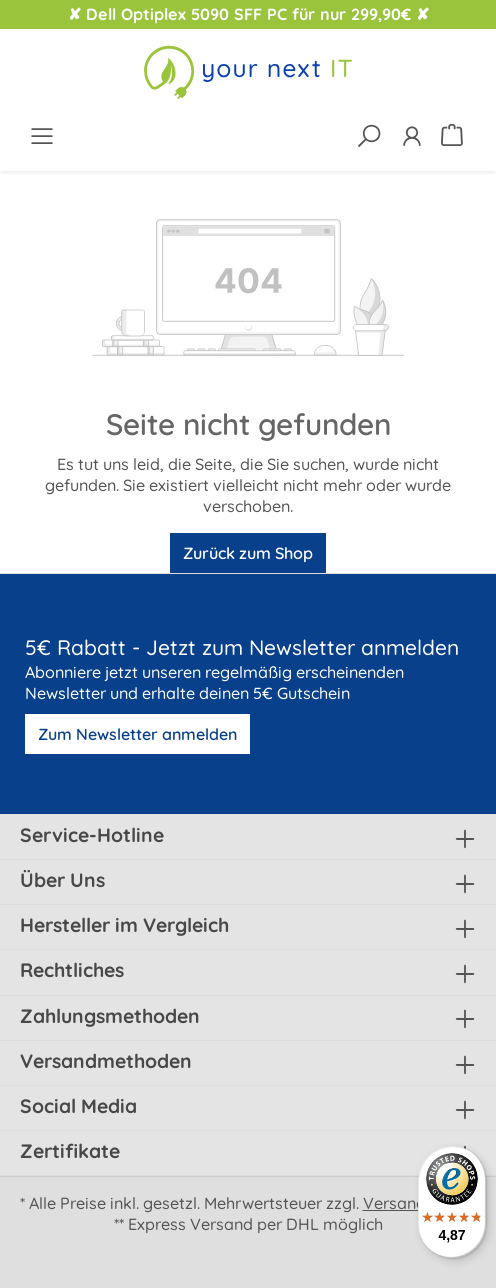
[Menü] (41, 135)
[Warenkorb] (454, 133)
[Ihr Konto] (411, 135)
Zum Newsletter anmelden (137, 734)
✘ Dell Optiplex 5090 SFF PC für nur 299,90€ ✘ (248, 14)
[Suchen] (368, 135)
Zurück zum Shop (248, 553)
